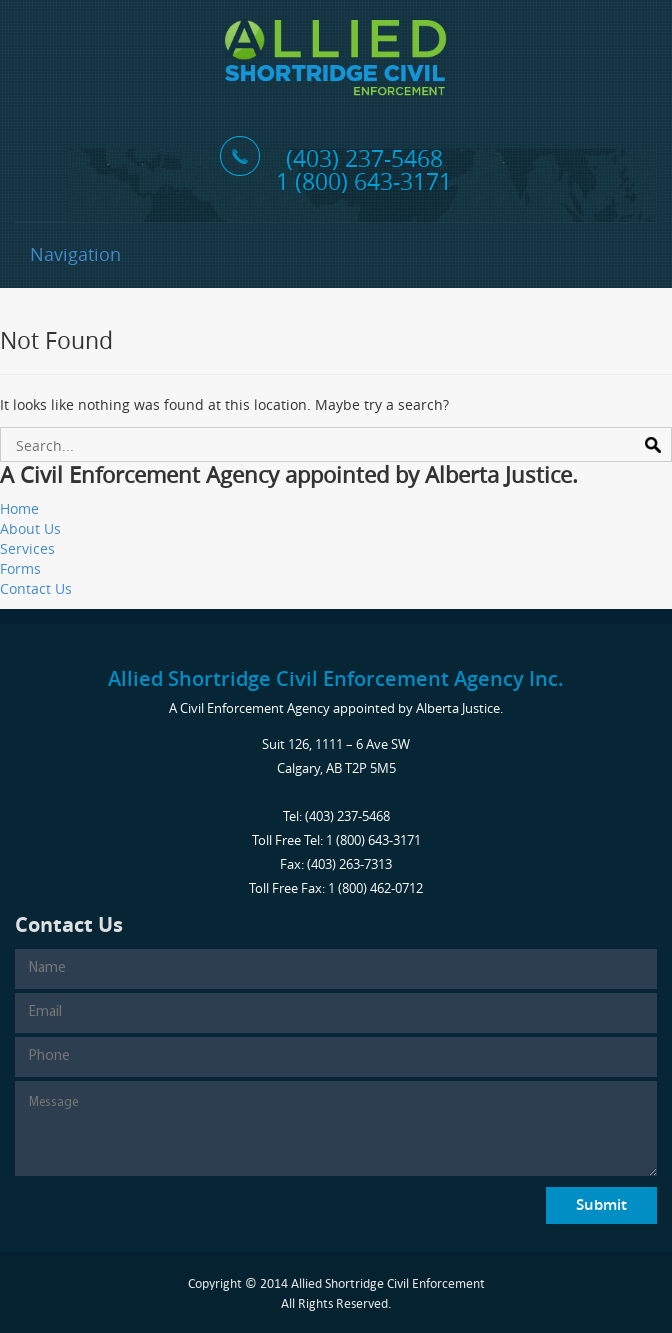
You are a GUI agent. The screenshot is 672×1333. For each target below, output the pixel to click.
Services (27, 548)
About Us (30, 528)
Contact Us (36, 588)
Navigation (75, 254)
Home (19, 508)
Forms (20, 568)
